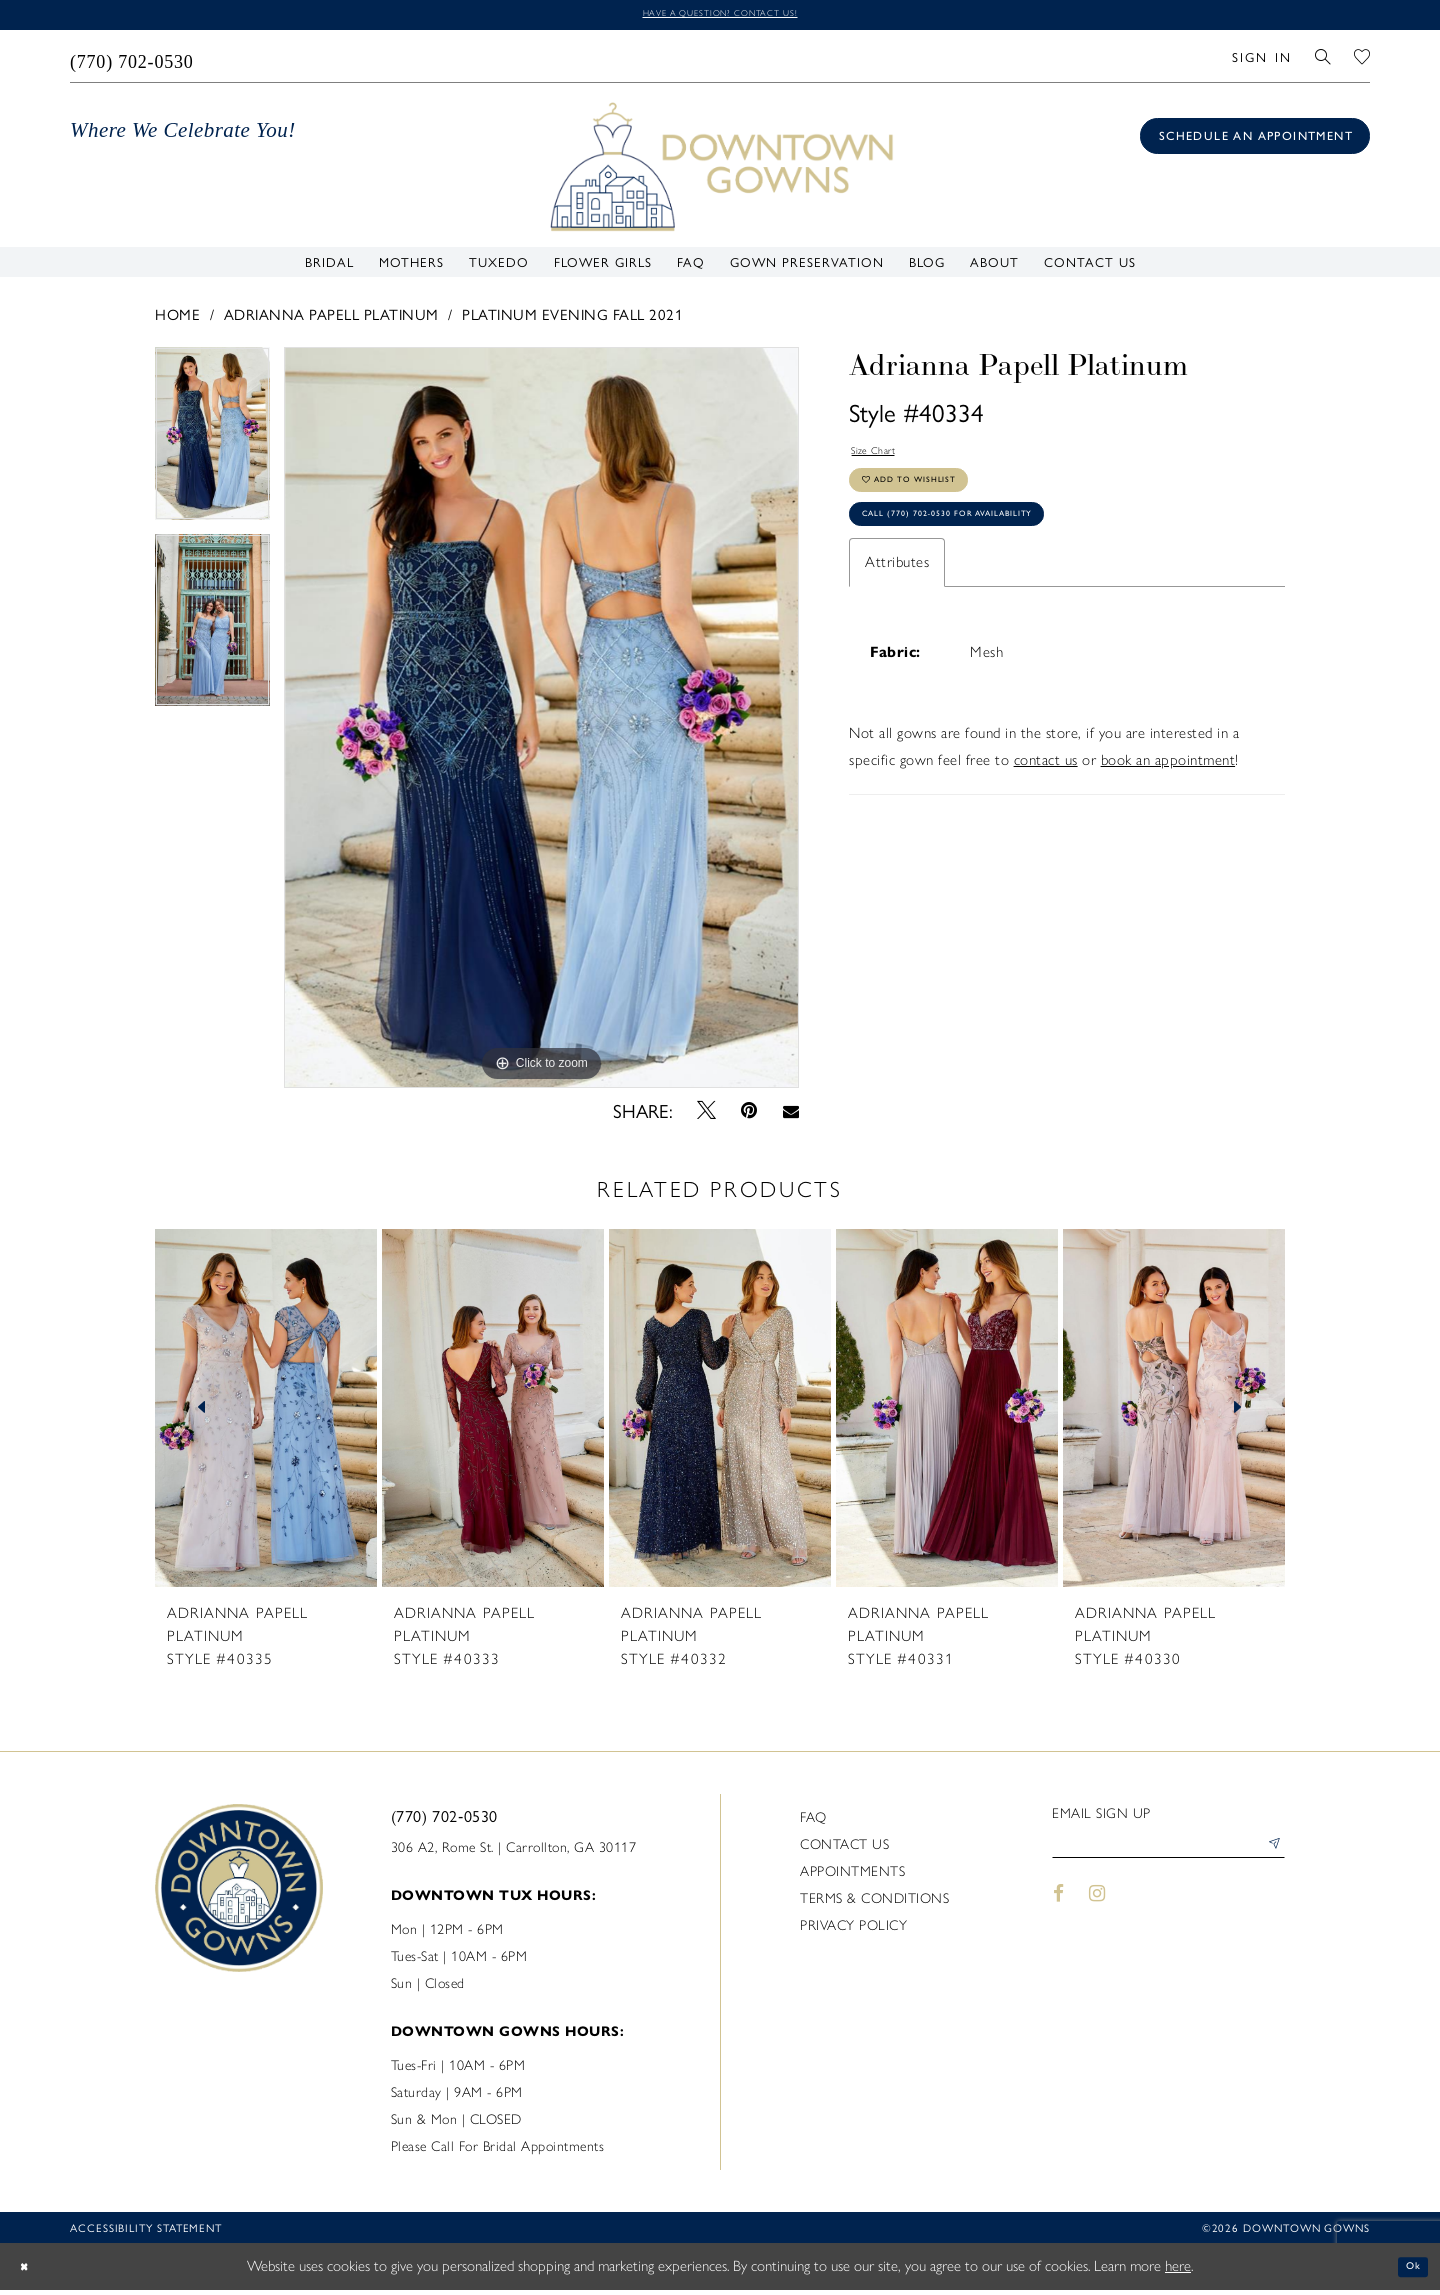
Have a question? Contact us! (720, 16)
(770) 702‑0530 (444, 1821)
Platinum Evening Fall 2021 (572, 318)
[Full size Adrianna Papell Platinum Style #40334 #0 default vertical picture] (541, 722)
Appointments (852, 1877)
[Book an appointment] (1255, 141)
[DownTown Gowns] (720, 170)
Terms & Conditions (874, 1904)
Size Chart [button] (885, 460)
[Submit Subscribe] (1269, 1857)
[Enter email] (1168, 1857)
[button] (1261, 61)
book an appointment (1168, 808)
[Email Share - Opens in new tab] (790, 1115)
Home (177, 318)
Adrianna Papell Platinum (331, 318)
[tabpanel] (212, 445)
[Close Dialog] (30, 2271)
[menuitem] (132, 61)
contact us (1046, 808)
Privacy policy (853, 1931)
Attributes (897, 610)
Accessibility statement (146, 2233)
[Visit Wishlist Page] (1362, 61)
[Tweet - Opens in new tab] (707, 1115)
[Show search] (1323, 61)
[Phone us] (132, 61)
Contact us (844, 1850)
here (1178, 2271)
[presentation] (266, 1414)
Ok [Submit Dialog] (1407, 2271)
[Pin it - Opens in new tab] (749, 1115)
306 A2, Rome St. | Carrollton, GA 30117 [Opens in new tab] (514, 1853)
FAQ (813, 1823)
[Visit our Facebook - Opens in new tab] (1058, 1909)
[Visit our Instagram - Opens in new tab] (1098, 1909)
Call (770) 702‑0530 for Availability (995, 556)
